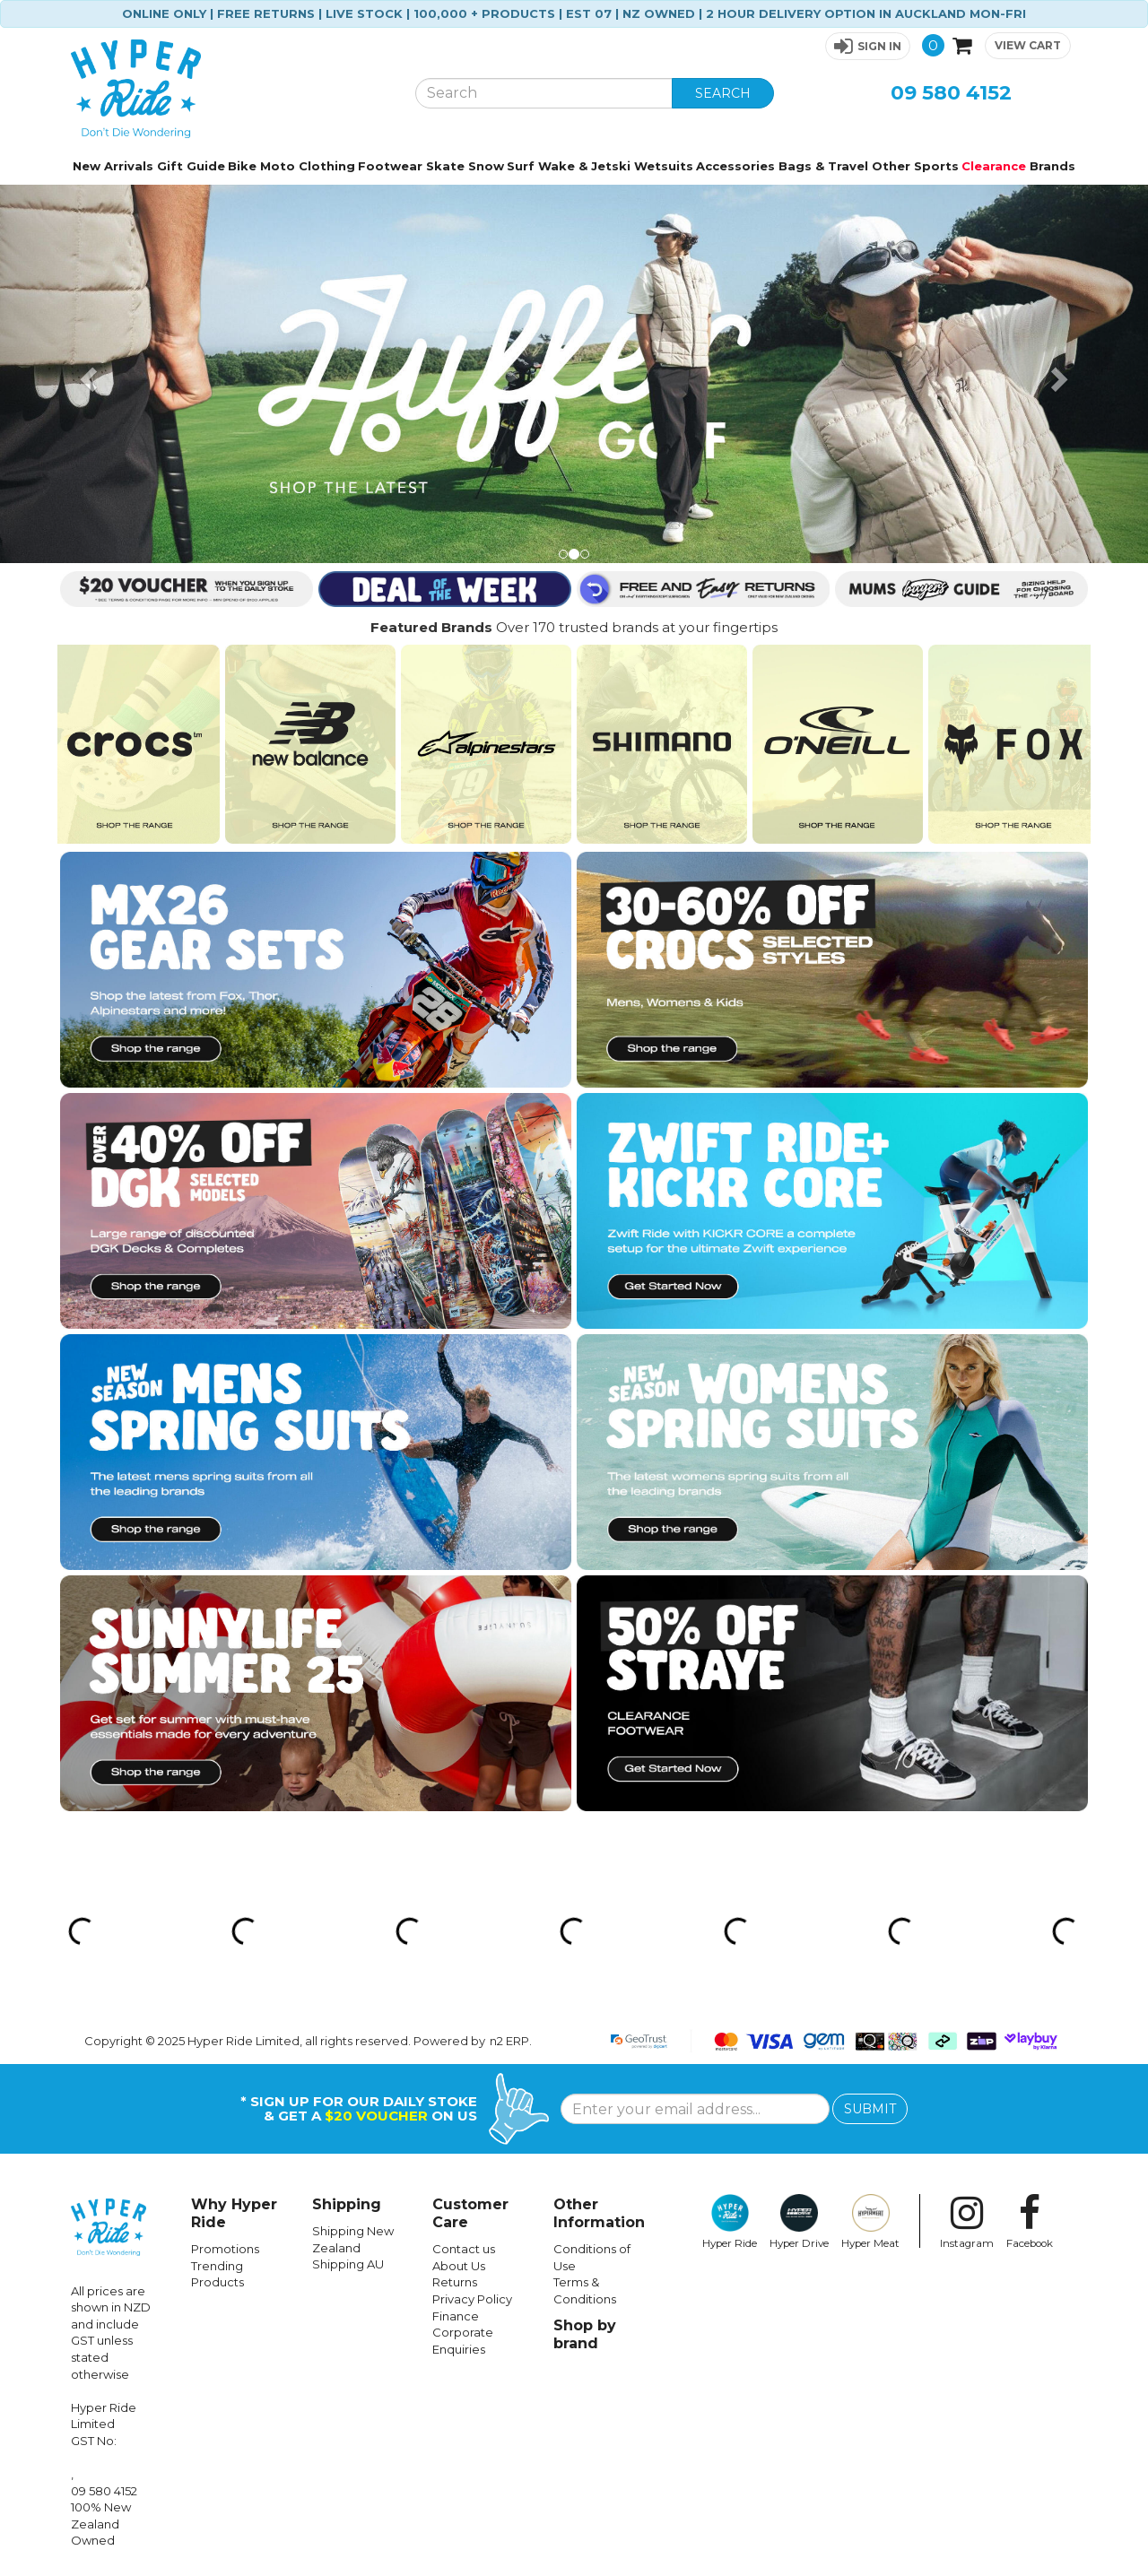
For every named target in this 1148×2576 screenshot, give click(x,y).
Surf (521, 166)
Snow (486, 166)
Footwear (390, 166)
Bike (242, 166)
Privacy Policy (472, 2299)
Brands (1052, 166)
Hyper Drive (799, 2222)
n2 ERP (509, 2041)
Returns (454, 2282)
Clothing (327, 166)
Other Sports (915, 166)
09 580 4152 (951, 93)
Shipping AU (348, 2264)
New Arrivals (113, 166)
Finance (455, 2316)
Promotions (225, 2249)
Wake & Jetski (584, 166)
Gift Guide (191, 166)
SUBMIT (870, 2109)
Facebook (1029, 2222)
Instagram (967, 2222)
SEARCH (723, 93)
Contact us (463, 2249)
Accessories (735, 166)
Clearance (993, 166)
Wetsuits (663, 166)
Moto (277, 166)
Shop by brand (584, 2334)
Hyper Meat (870, 2222)
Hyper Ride (729, 2222)
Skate (445, 166)
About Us (458, 2266)
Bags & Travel (823, 166)
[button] (867, 46)
